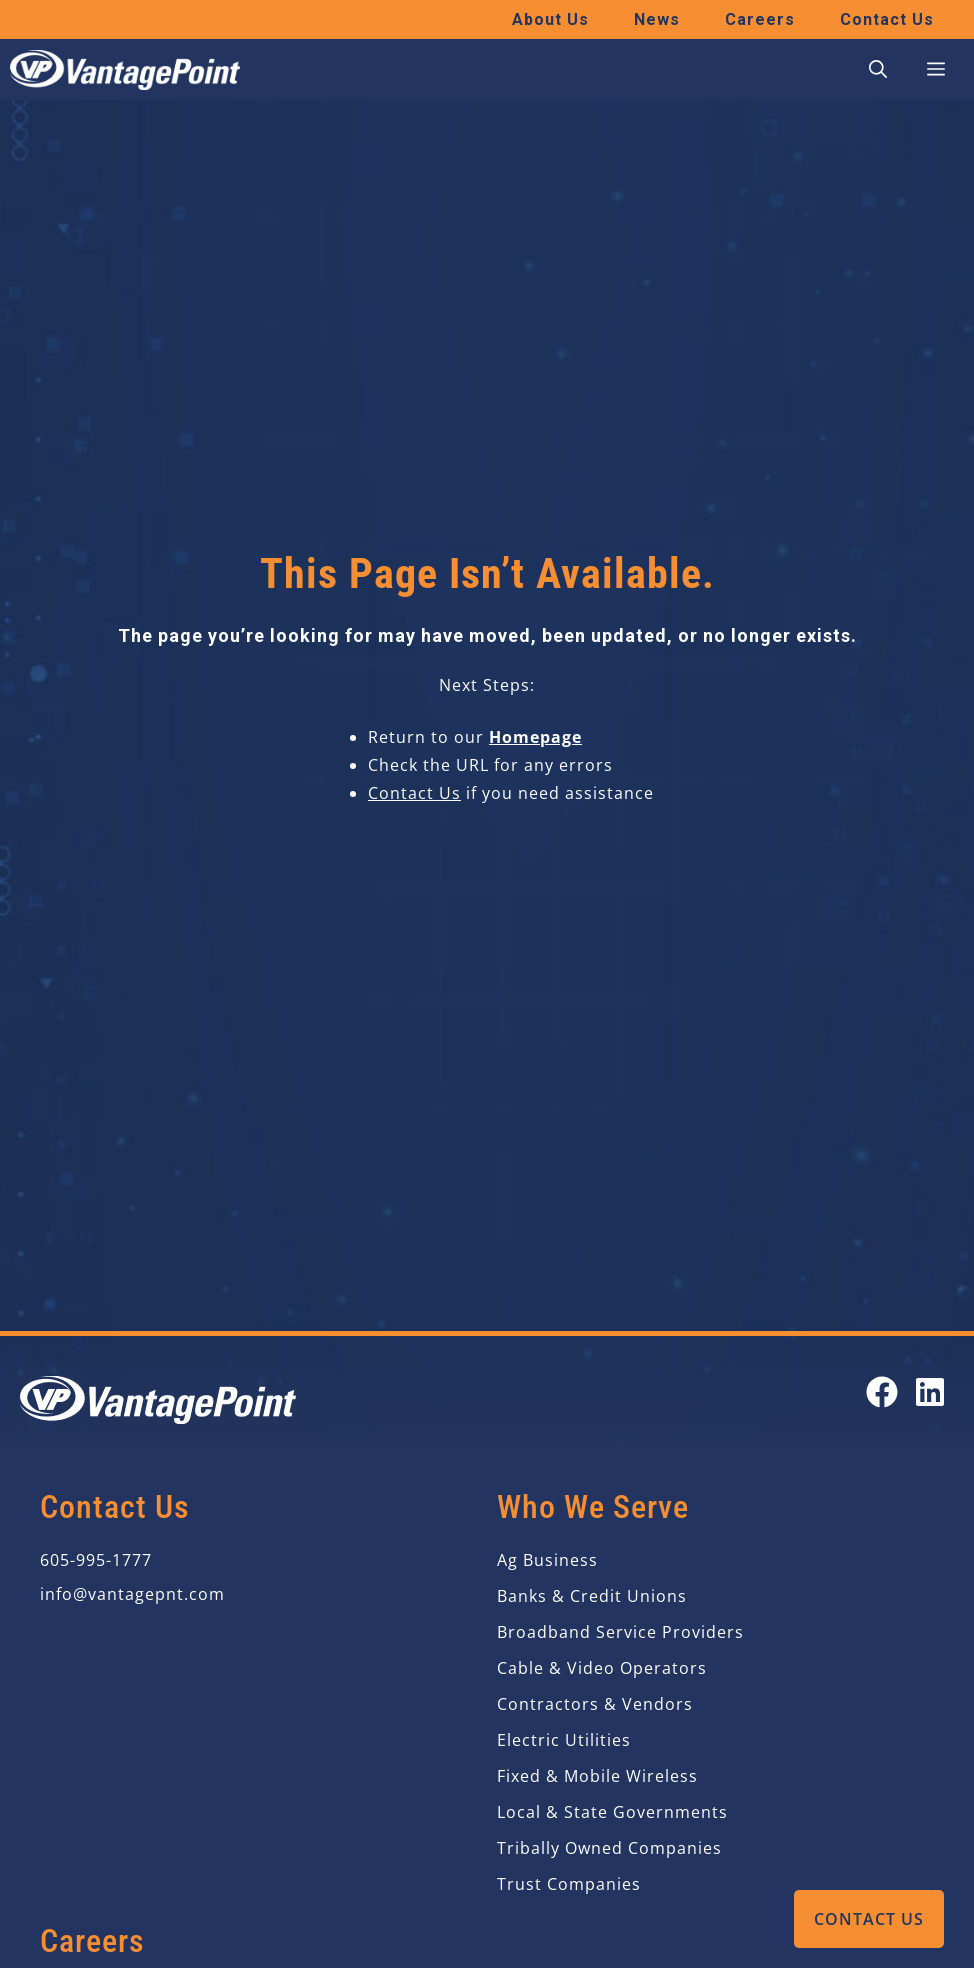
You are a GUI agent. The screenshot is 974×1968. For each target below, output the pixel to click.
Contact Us (869, 1919)
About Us (550, 19)
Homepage (535, 737)
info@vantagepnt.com (132, 1594)
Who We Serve (593, 1507)
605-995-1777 (96, 1560)
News (657, 19)
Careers (760, 19)
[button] (878, 70)
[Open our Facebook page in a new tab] (882, 1392)
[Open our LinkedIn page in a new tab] (930, 1392)
